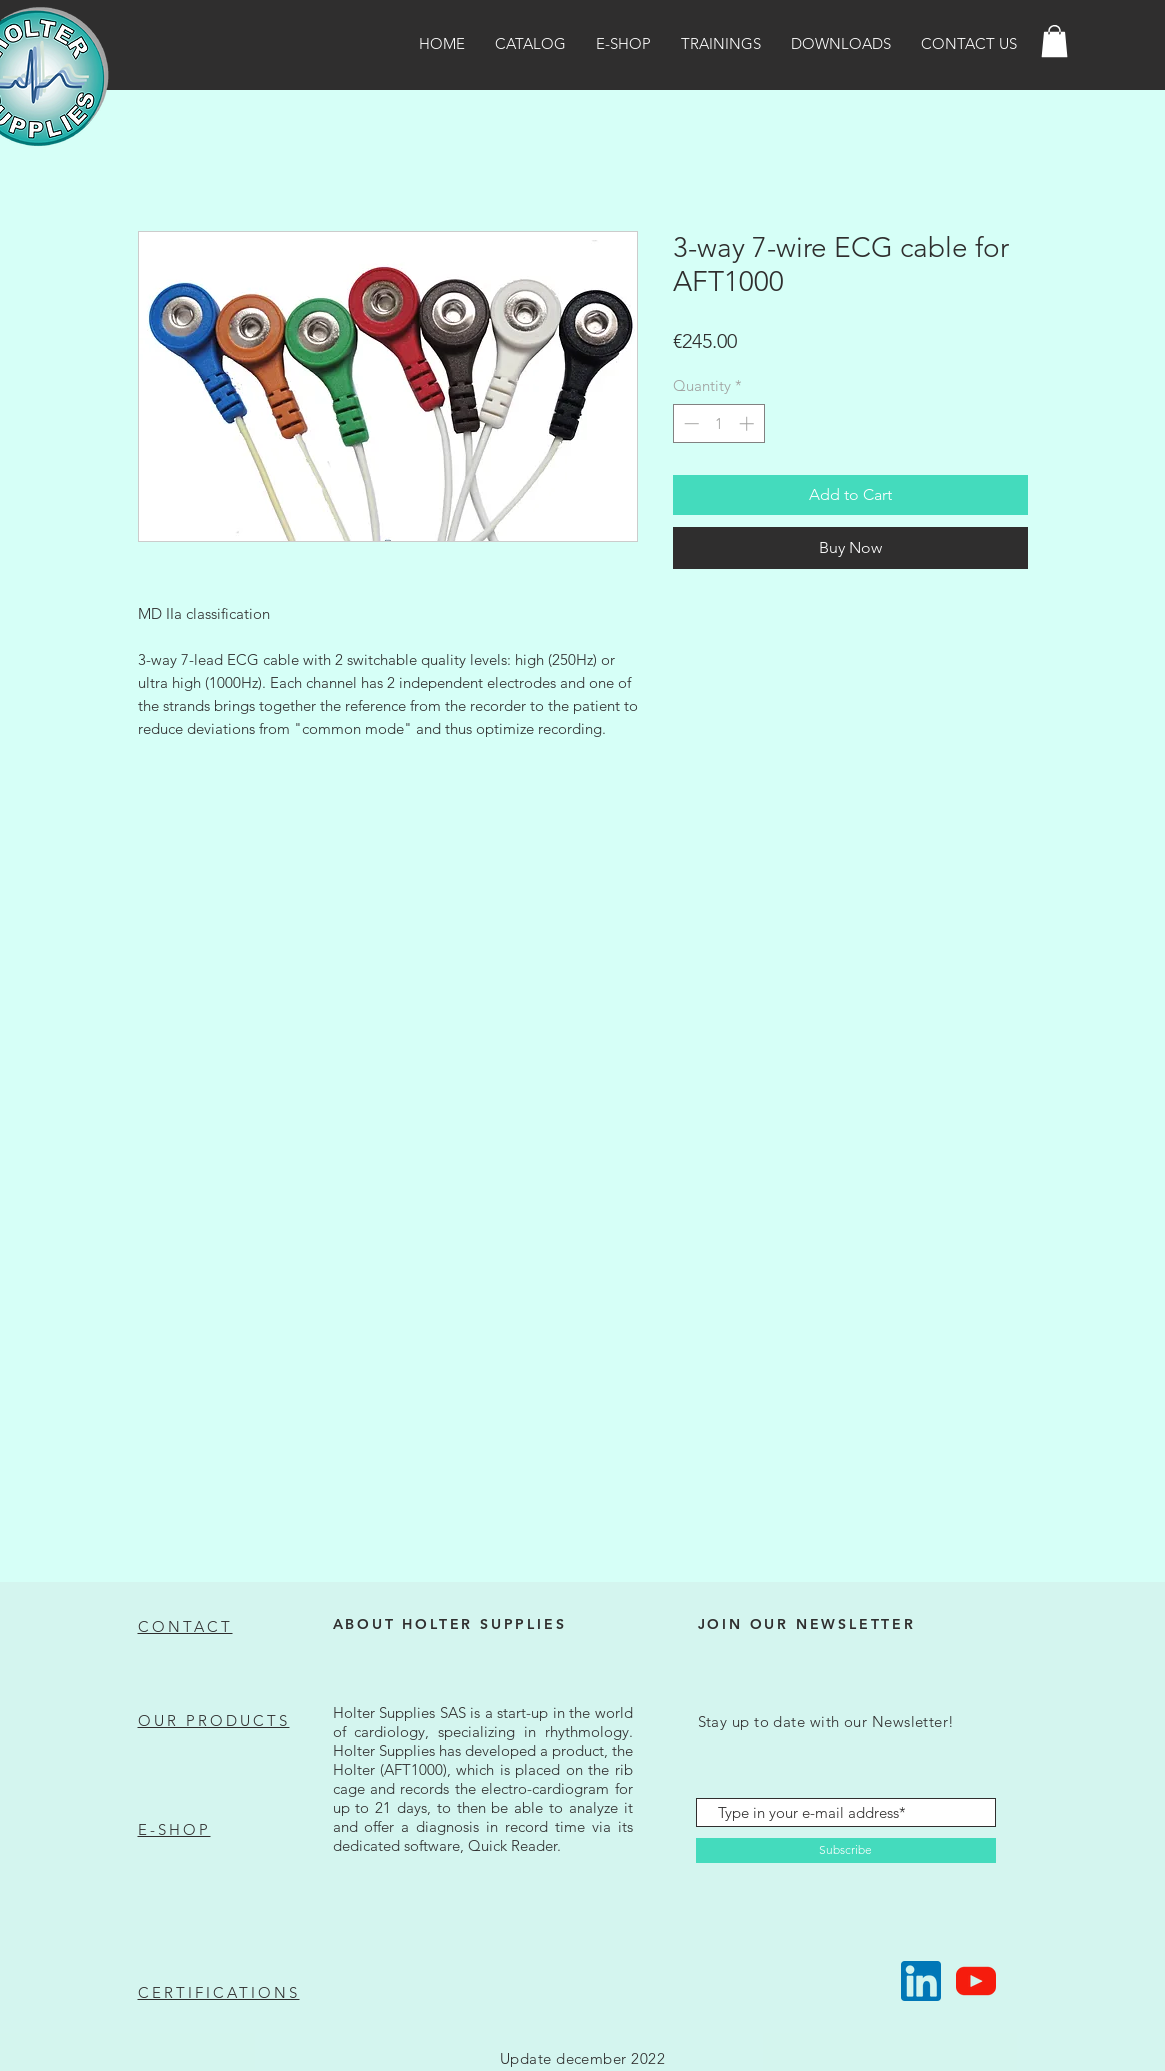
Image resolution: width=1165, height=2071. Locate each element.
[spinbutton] (718, 423)
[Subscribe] (846, 1850)
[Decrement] (689, 423)
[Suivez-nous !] (921, 1981)
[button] (1054, 41)
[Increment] (748, 423)
